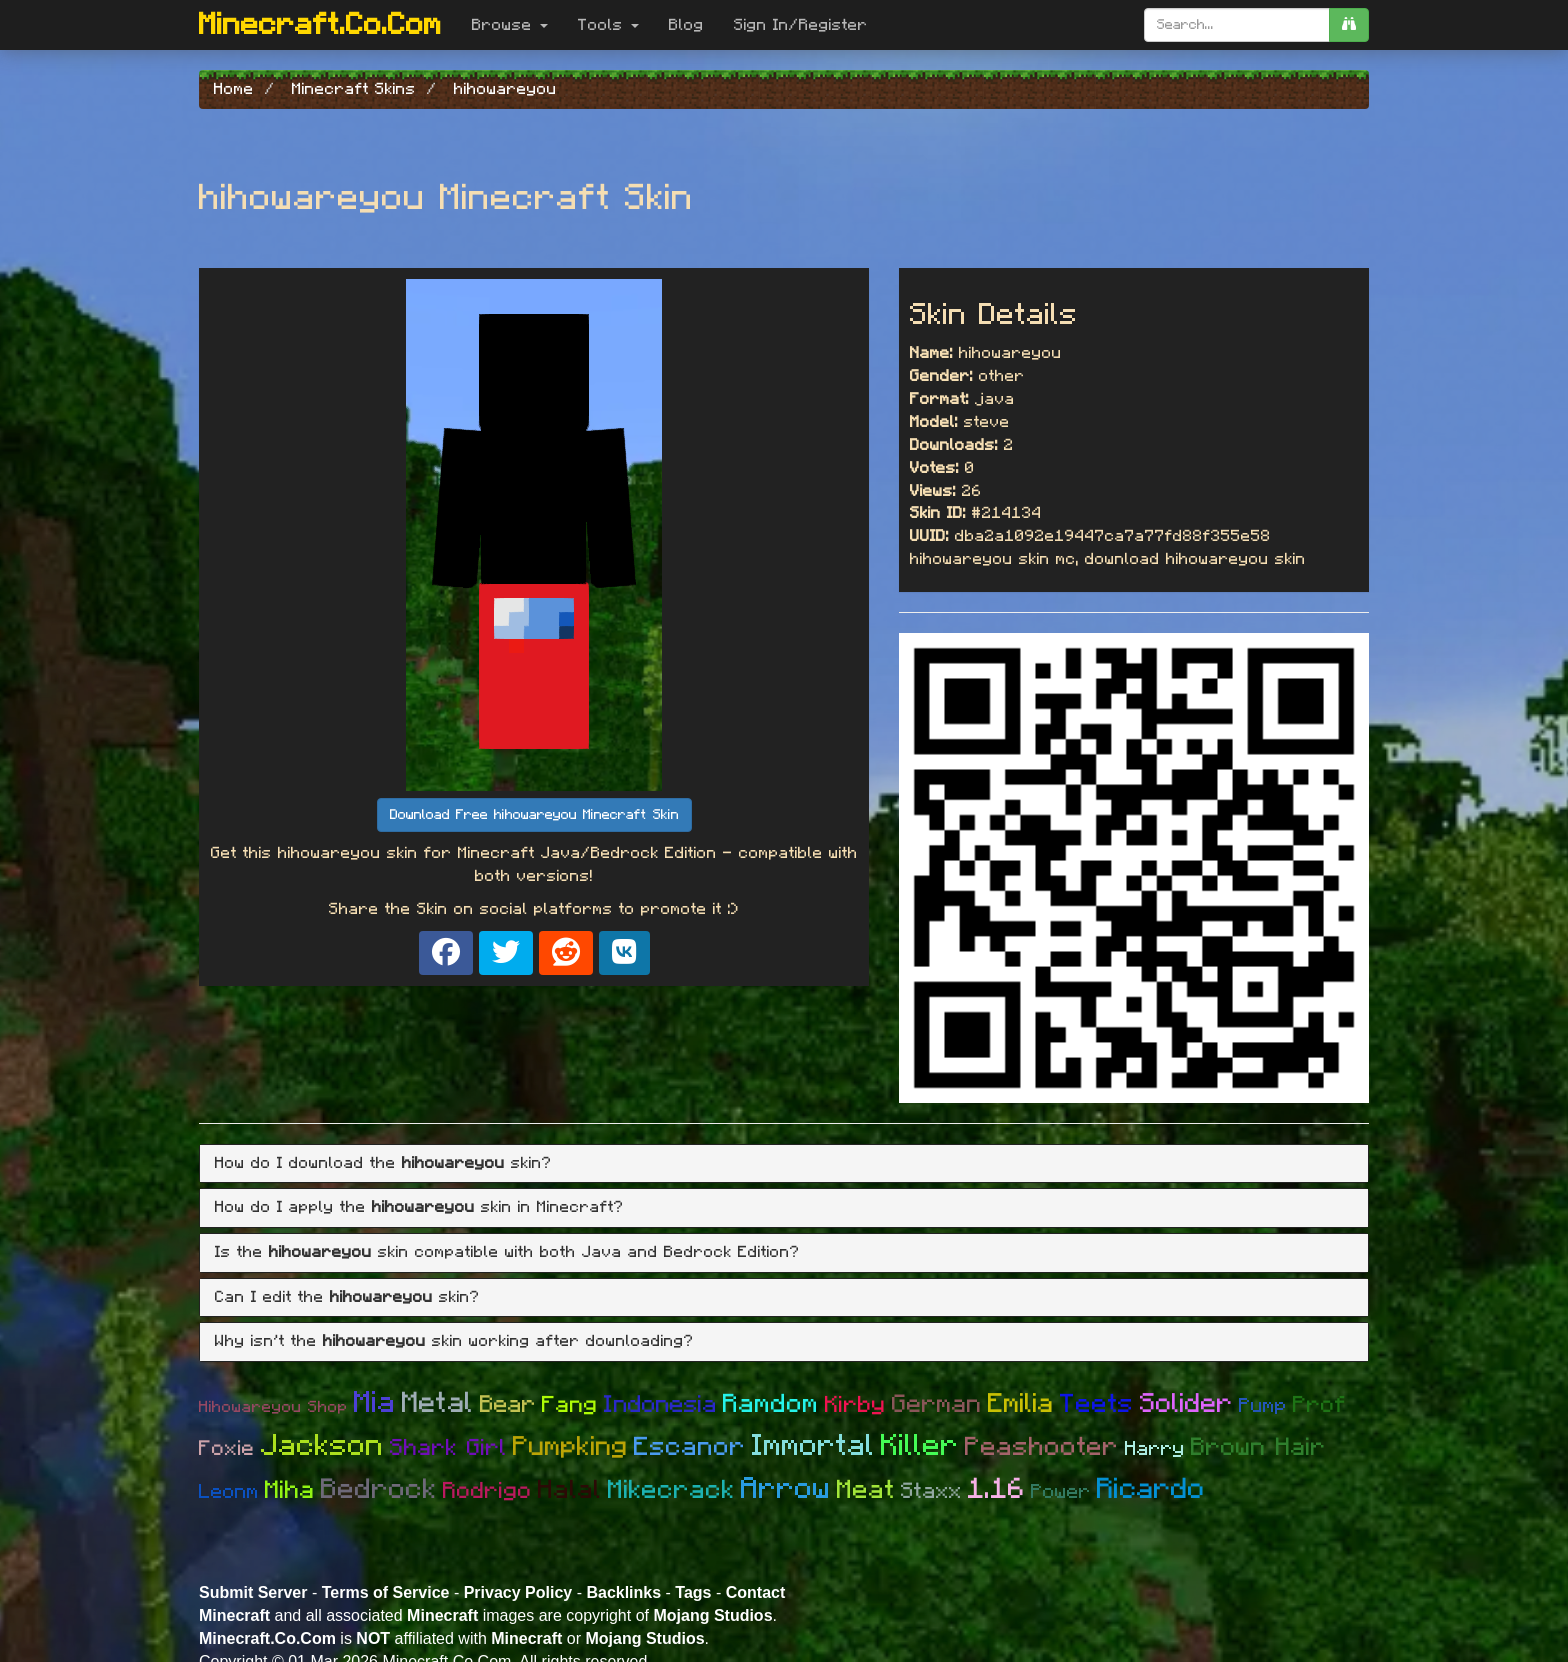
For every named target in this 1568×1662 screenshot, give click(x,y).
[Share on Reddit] (566, 953)
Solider (1186, 1403)
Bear (508, 1405)
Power (1061, 1492)
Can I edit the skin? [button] (347, 1297)
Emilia (1021, 1403)
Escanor (690, 1447)
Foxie (227, 1448)
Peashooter (1042, 1447)
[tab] (784, 1164)
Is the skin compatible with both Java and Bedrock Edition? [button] (507, 1252)
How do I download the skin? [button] (383, 1163)
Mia (375, 1403)
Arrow (786, 1489)
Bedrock (379, 1490)
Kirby (855, 1405)
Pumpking (570, 1446)
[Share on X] (506, 953)
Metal (438, 1403)
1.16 (996, 1489)
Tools (608, 25)
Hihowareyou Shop (273, 1407)
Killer (920, 1446)
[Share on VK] (624, 953)
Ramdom (771, 1404)
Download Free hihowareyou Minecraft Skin (534, 815)
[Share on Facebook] (446, 953)
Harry (1155, 1449)
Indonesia (660, 1405)
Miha (290, 1490)
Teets (1097, 1404)
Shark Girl (448, 1448)
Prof (1320, 1405)
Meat (866, 1490)
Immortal (813, 1446)
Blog (686, 25)
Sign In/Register (801, 25)
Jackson (322, 1446)
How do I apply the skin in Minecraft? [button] (419, 1207)
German (937, 1404)
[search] (1349, 25)
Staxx (931, 1491)
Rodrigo (487, 1491)
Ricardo (1151, 1489)
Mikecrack (671, 1490)
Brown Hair (1258, 1447)
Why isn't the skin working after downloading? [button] (454, 1341)
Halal (570, 1490)
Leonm (229, 1492)
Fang (570, 1405)
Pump (1263, 1406)
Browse (510, 25)
